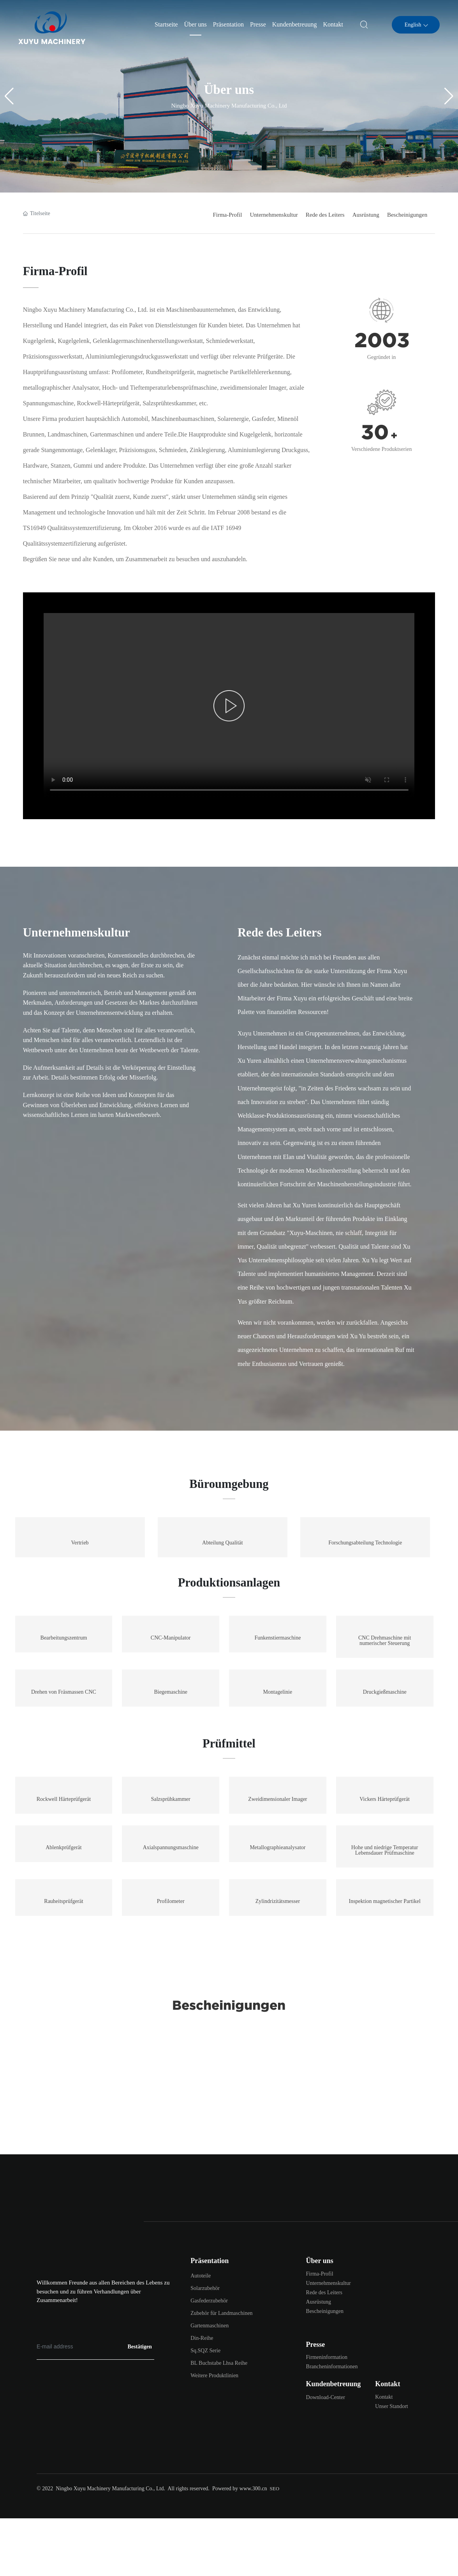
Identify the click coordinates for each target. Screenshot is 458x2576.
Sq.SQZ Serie (205, 2350)
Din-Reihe (201, 2338)
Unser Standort (391, 2406)
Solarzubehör (205, 2288)
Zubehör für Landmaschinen (221, 2313)
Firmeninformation (327, 2357)
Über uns (229, 90)
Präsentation (209, 2260)
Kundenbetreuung (333, 2383)
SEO (275, 2488)
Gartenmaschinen (209, 2325)
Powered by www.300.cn (239, 2488)
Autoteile (200, 2275)
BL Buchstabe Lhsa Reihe (218, 2363)
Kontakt (387, 2383)
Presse (315, 2344)
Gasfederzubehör (209, 2300)
